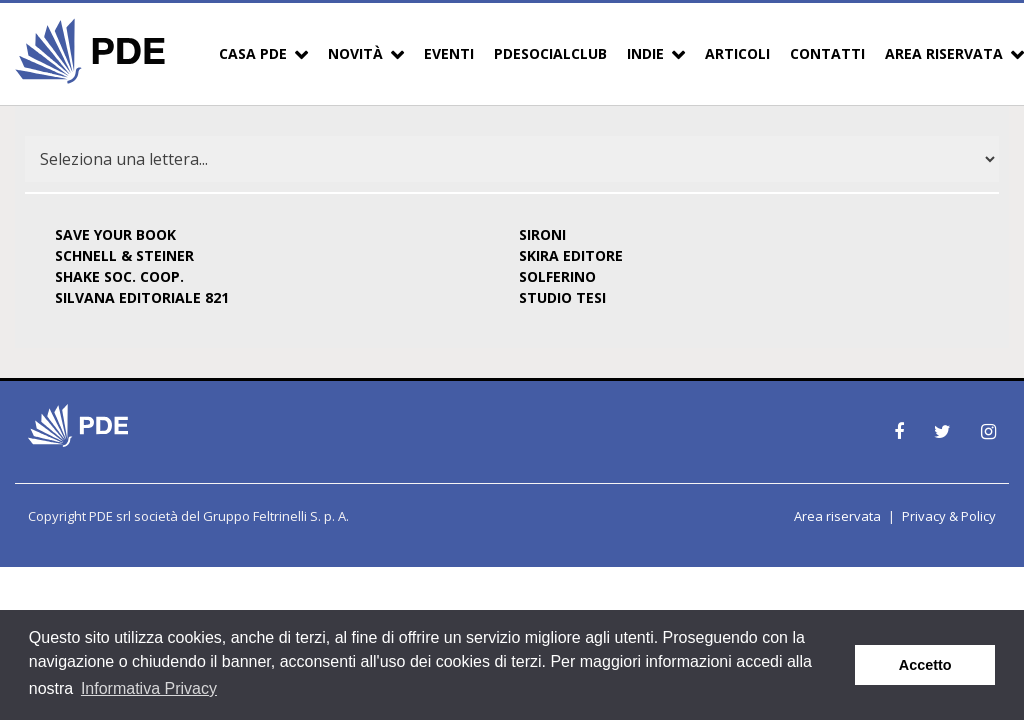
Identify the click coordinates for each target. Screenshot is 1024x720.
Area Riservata (944, 53)
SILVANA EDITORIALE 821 (142, 297)
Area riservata (837, 516)
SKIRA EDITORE (571, 255)
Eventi (449, 53)
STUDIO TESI (562, 297)
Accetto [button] (925, 665)
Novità (355, 53)
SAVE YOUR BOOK (115, 234)
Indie (645, 53)
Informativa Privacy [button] (149, 688)
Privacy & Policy (949, 516)
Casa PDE (253, 53)
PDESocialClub (550, 53)
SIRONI (542, 234)
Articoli (737, 53)
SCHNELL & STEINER (124, 255)
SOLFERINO (557, 276)
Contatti (827, 53)
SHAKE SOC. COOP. (119, 276)
